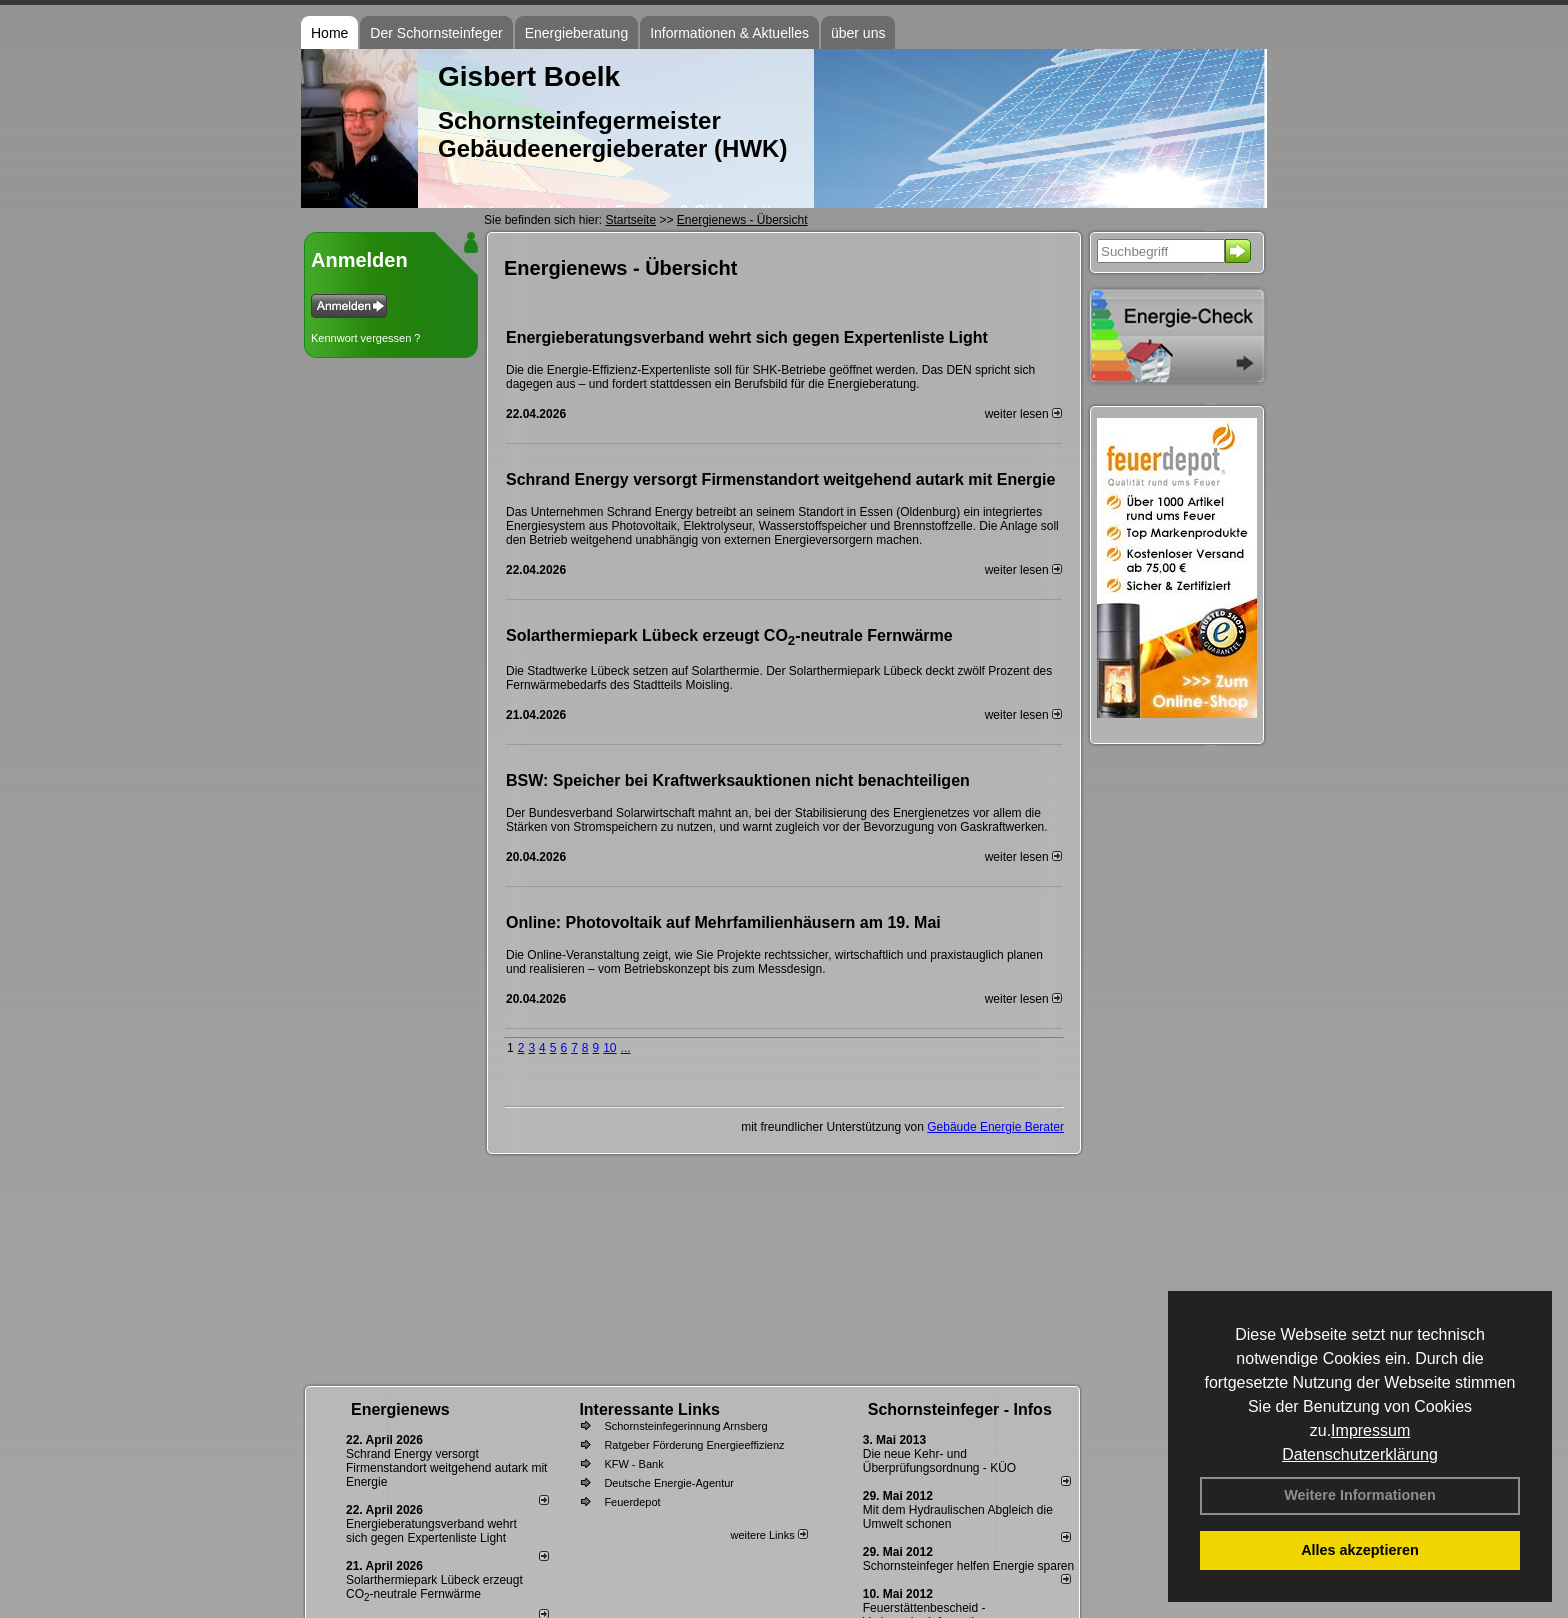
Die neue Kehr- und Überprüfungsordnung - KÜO (939, 1461)
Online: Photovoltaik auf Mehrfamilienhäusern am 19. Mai (723, 922)
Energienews (400, 1409)
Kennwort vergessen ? (365, 338)
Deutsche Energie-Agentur (669, 1483)
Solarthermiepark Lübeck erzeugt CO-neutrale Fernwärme (729, 637)
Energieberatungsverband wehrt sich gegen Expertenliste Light (747, 337)
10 (609, 1048)
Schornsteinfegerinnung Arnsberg (685, 1426)
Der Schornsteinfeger (436, 33)
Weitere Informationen (1360, 1495)
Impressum (1370, 1430)
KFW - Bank (633, 1464)
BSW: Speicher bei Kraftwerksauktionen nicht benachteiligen (738, 780)
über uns (858, 33)
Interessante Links (649, 1409)
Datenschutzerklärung (1360, 1454)
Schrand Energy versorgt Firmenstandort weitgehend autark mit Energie (780, 479)
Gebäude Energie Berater (995, 1127)
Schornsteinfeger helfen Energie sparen (968, 1566)
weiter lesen (1023, 414)
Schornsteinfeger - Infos (960, 1409)
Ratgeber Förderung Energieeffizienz (694, 1445)
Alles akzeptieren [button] (1360, 1550)
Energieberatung (577, 33)
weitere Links (768, 1535)
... (626, 1048)
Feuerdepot (632, 1502)
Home (329, 33)
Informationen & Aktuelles (729, 33)
